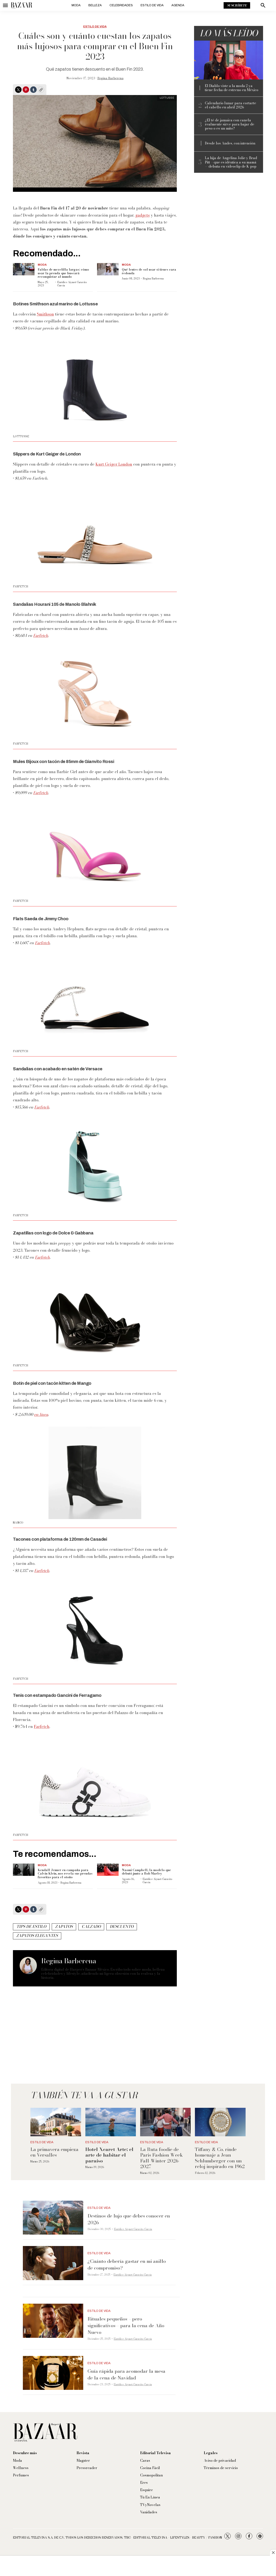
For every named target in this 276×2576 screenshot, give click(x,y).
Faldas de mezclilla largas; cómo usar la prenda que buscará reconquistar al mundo (63, 273)
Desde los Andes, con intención (230, 143)
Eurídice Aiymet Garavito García (72, 283)
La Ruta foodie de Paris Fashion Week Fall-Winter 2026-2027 (161, 2158)
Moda (76, 5)
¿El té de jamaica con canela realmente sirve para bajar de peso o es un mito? (229, 124)
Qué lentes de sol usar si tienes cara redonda (149, 271)
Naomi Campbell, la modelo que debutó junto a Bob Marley (146, 1872)
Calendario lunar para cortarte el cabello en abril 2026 (230, 105)
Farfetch (41, 1726)
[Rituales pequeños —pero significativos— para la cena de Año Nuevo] (53, 2321)
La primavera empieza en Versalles (54, 2152)
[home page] (21, 5)
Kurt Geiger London (114, 464)
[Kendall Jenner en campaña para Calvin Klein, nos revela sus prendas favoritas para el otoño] (23, 1870)
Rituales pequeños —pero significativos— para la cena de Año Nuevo (126, 2325)
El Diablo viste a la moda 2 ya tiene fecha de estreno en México (231, 88)
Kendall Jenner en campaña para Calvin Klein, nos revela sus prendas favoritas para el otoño (65, 1874)
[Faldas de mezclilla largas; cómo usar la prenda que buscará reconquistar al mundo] (23, 269)
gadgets (142, 215)
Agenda (177, 5)
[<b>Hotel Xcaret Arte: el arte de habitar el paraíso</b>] (110, 2122)
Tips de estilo (31, 1926)
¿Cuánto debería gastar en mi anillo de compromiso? (127, 2264)
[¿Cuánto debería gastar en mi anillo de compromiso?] (53, 2263)
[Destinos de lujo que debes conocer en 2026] (53, 2218)
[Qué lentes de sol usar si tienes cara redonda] (108, 269)
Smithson (45, 314)
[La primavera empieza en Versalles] (55, 2122)
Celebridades (121, 5)
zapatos (64, 1926)
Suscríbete (237, 5)
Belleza (95, 5)
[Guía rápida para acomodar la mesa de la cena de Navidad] (53, 2373)
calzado (91, 1926)
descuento (121, 1926)
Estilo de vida (152, 5)
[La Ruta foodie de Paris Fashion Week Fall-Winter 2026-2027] (165, 2122)
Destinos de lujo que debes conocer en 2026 (129, 2219)
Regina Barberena (110, 78)
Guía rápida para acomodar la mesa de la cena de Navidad (126, 2374)
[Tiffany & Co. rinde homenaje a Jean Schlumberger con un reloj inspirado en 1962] (220, 2122)
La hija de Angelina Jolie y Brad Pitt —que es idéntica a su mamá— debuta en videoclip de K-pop (231, 162)
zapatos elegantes (37, 1935)
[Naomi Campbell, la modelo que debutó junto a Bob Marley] (108, 1870)
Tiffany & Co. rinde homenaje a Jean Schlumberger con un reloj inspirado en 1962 (220, 2158)
